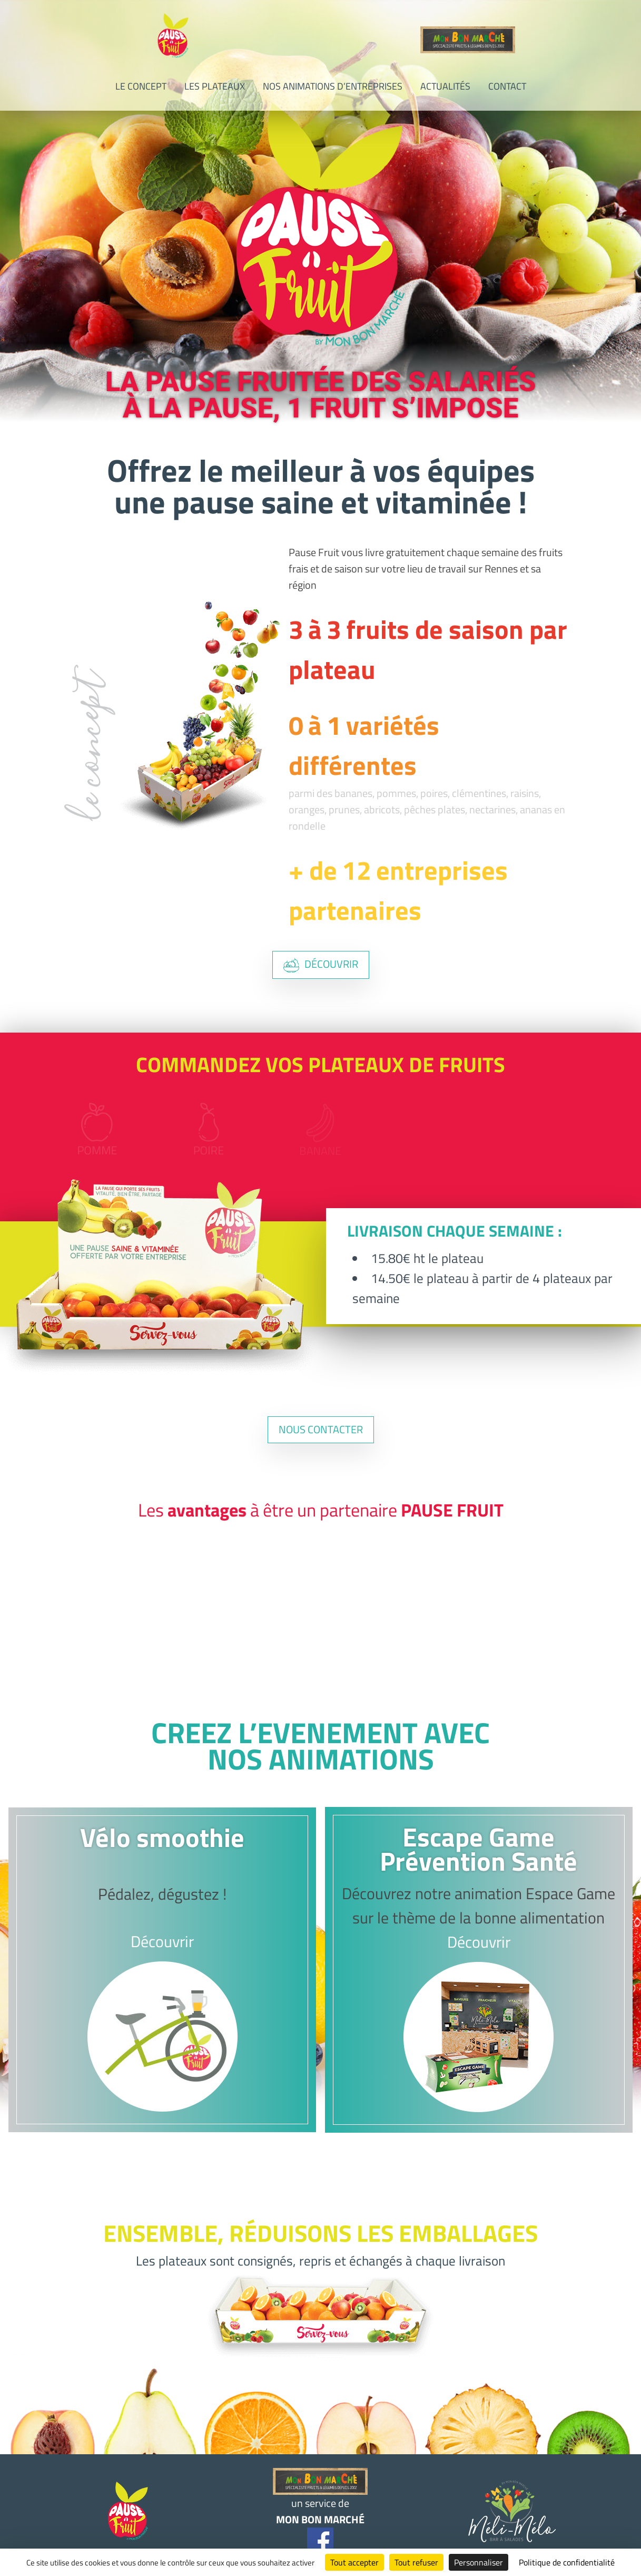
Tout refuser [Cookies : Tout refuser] (416, 2562)
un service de (320, 2498)
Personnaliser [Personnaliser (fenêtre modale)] (478, 2562)
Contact (507, 86)
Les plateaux (214, 86)
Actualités (445, 86)
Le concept (140, 86)
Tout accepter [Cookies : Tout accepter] (354, 2562)
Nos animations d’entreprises (332, 86)
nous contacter (321, 1429)
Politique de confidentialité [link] (567, 2562)
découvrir (320, 964)
